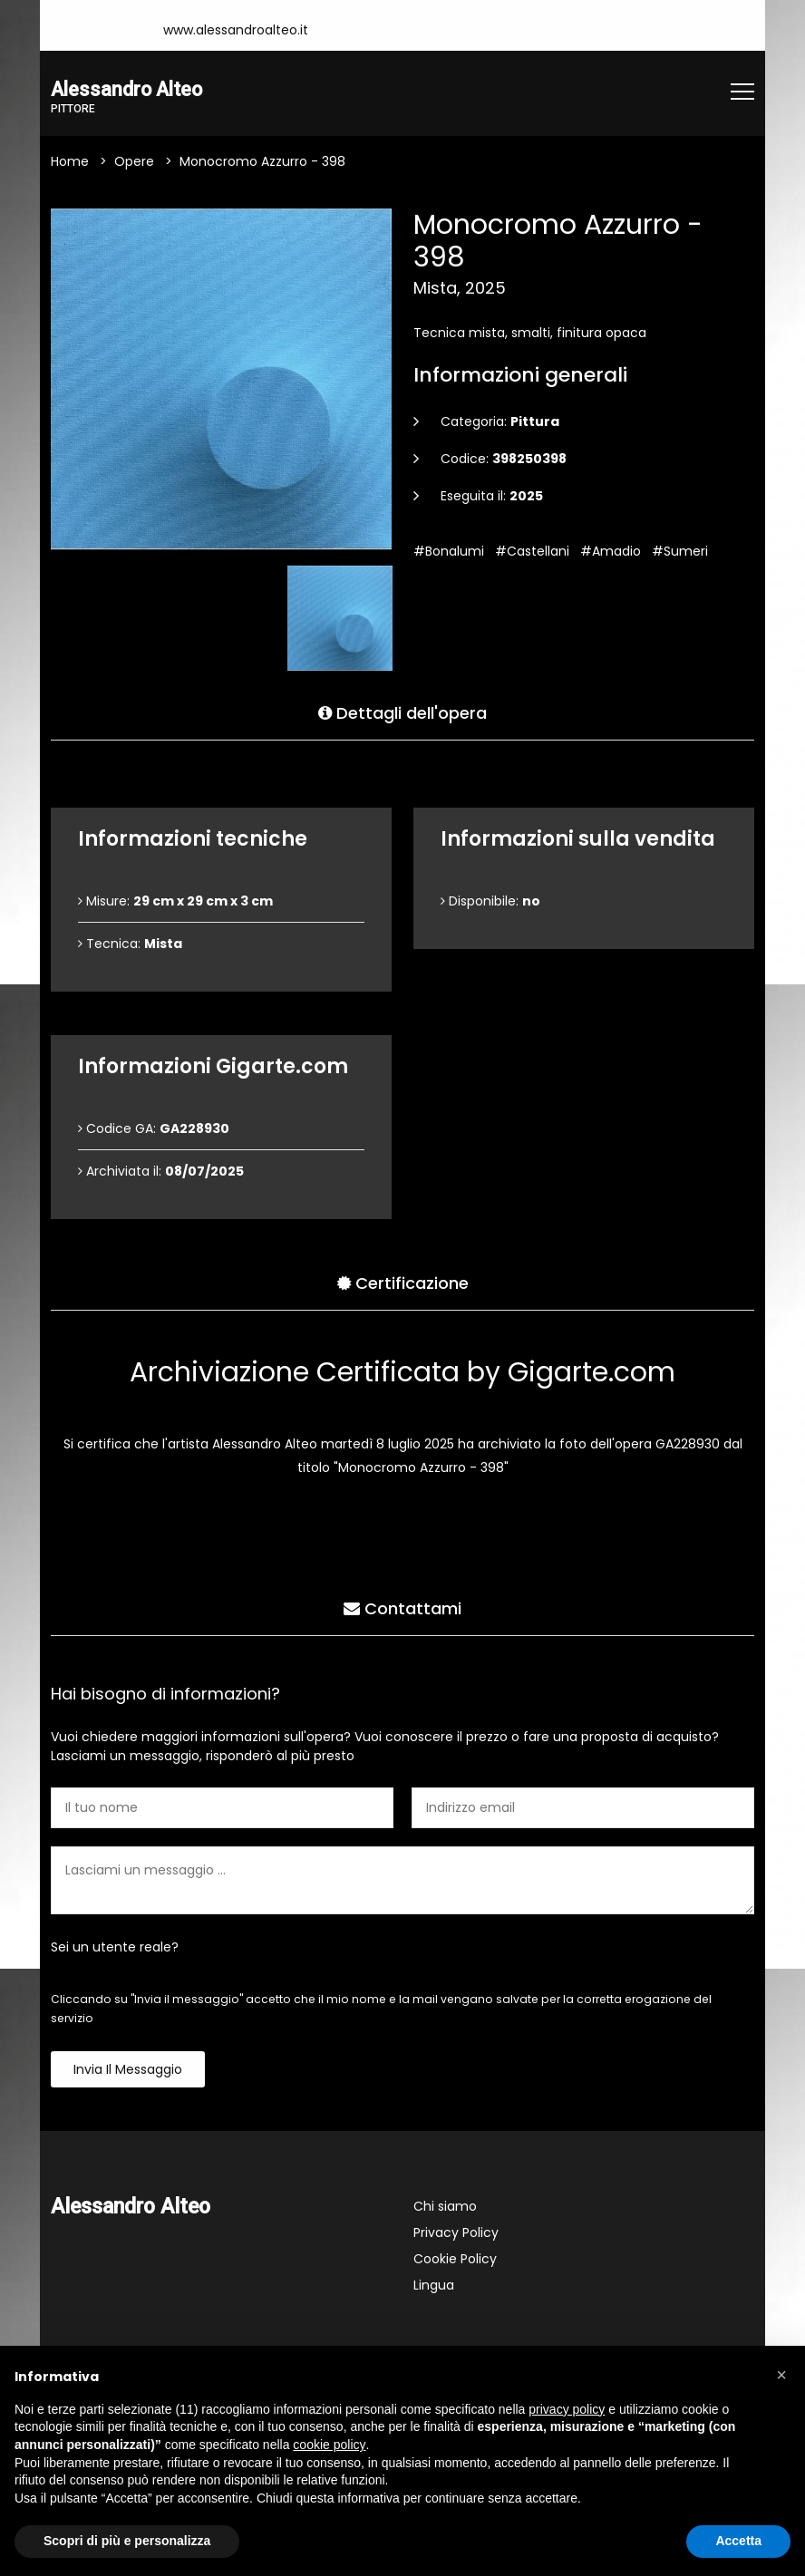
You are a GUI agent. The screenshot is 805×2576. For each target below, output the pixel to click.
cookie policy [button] (329, 2444)
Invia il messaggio (127, 2071)
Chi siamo (445, 2208)
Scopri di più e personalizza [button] (127, 2540)
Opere (134, 163)
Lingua (433, 2287)
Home (70, 163)
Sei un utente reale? (115, 1949)
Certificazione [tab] (403, 1281)
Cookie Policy (455, 2261)
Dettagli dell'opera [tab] (402, 711)
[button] (781, 2374)
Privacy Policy (456, 2234)
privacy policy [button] (567, 2409)
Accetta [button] (738, 2540)
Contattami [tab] (402, 1606)
